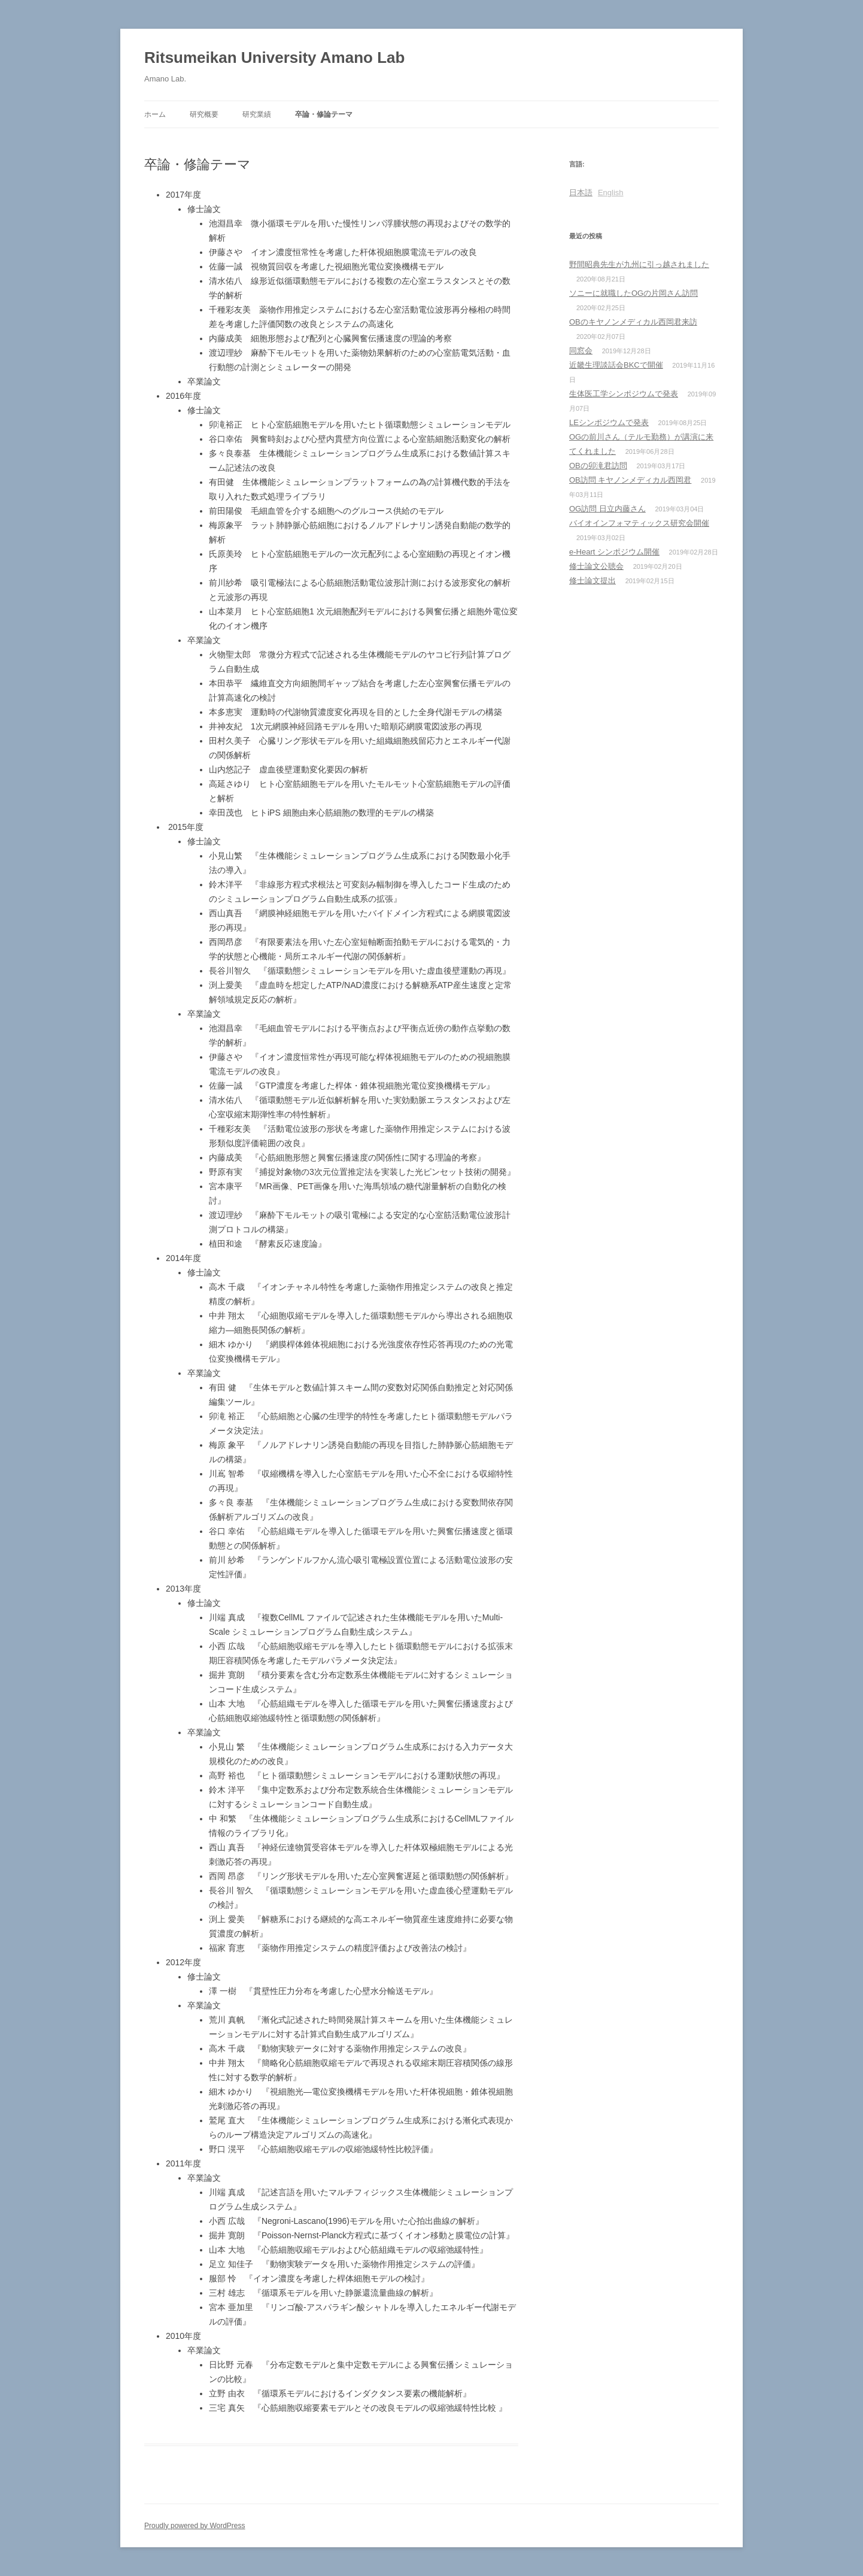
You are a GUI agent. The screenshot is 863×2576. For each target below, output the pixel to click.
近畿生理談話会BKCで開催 (616, 364)
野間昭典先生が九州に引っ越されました (639, 264)
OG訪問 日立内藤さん (607, 508)
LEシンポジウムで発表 (609, 422)
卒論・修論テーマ (324, 114)
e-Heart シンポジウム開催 (614, 551)
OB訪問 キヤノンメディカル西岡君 (630, 479)
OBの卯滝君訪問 (598, 465)
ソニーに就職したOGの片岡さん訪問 (633, 293)
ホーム (155, 114)
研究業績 (256, 114)
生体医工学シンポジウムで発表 (623, 393)
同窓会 (580, 350)
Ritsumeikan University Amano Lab (274, 57)
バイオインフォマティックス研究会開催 (639, 523)
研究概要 (204, 114)
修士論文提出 (592, 580)
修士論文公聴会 (596, 566)
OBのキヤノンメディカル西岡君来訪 (633, 321)
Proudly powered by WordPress (194, 2526)
